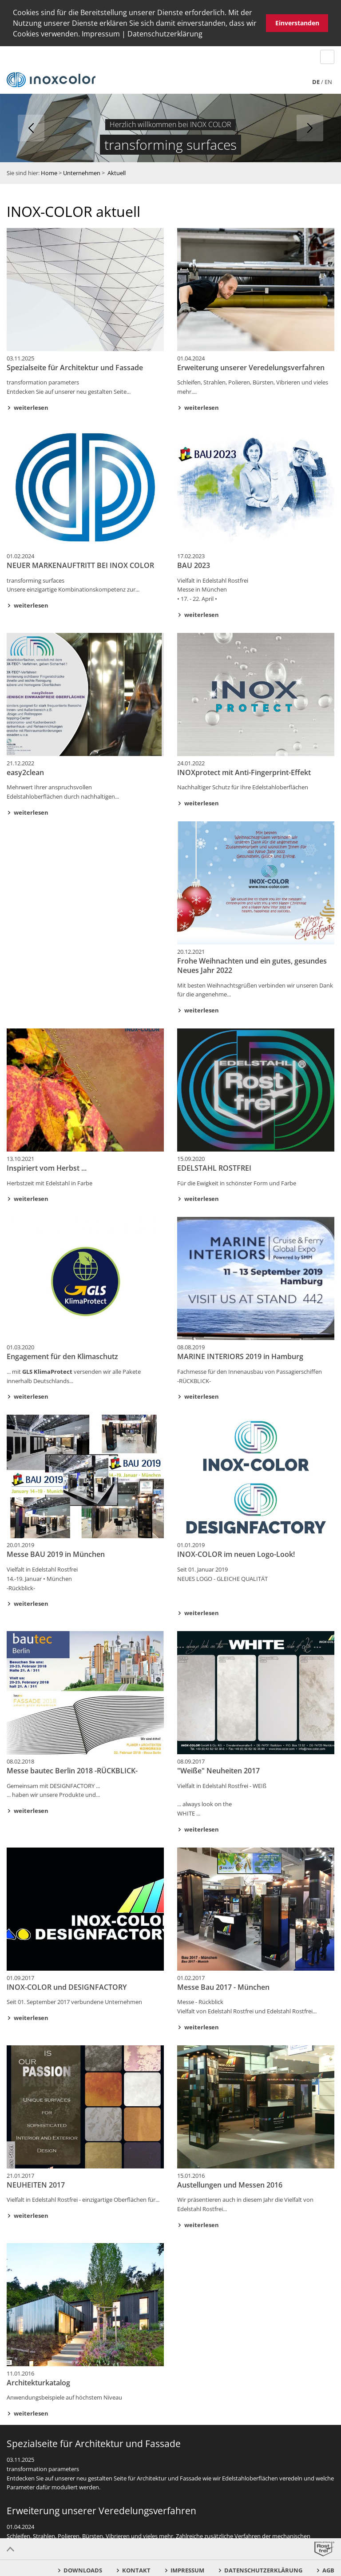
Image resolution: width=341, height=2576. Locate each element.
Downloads (82, 2570)
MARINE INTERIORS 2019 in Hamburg (240, 1356)
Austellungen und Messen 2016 (229, 2184)
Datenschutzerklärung (164, 34)
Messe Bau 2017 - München (223, 1987)
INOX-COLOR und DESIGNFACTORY (67, 1987)
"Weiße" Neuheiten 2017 (218, 1771)
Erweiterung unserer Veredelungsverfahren (251, 367)
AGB (328, 2570)
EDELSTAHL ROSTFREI (214, 1168)
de (316, 82)
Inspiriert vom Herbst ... (47, 1168)
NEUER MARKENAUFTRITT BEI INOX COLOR (80, 565)
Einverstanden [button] (297, 23)
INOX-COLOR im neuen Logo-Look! (236, 1554)
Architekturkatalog (38, 2382)
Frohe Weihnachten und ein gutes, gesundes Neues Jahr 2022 (252, 965)
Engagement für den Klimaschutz (62, 1356)
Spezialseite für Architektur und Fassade (75, 367)
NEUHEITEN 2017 (36, 2184)
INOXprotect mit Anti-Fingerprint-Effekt (244, 772)
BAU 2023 (193, 565)
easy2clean (25, 772)
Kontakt (136, 2570)
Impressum (101, 34)
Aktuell (116, 173)
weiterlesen (31, 408)
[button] (205, 35)
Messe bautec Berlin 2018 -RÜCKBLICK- (72, 1771)
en (328, 82)
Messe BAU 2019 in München (56, 1554)
